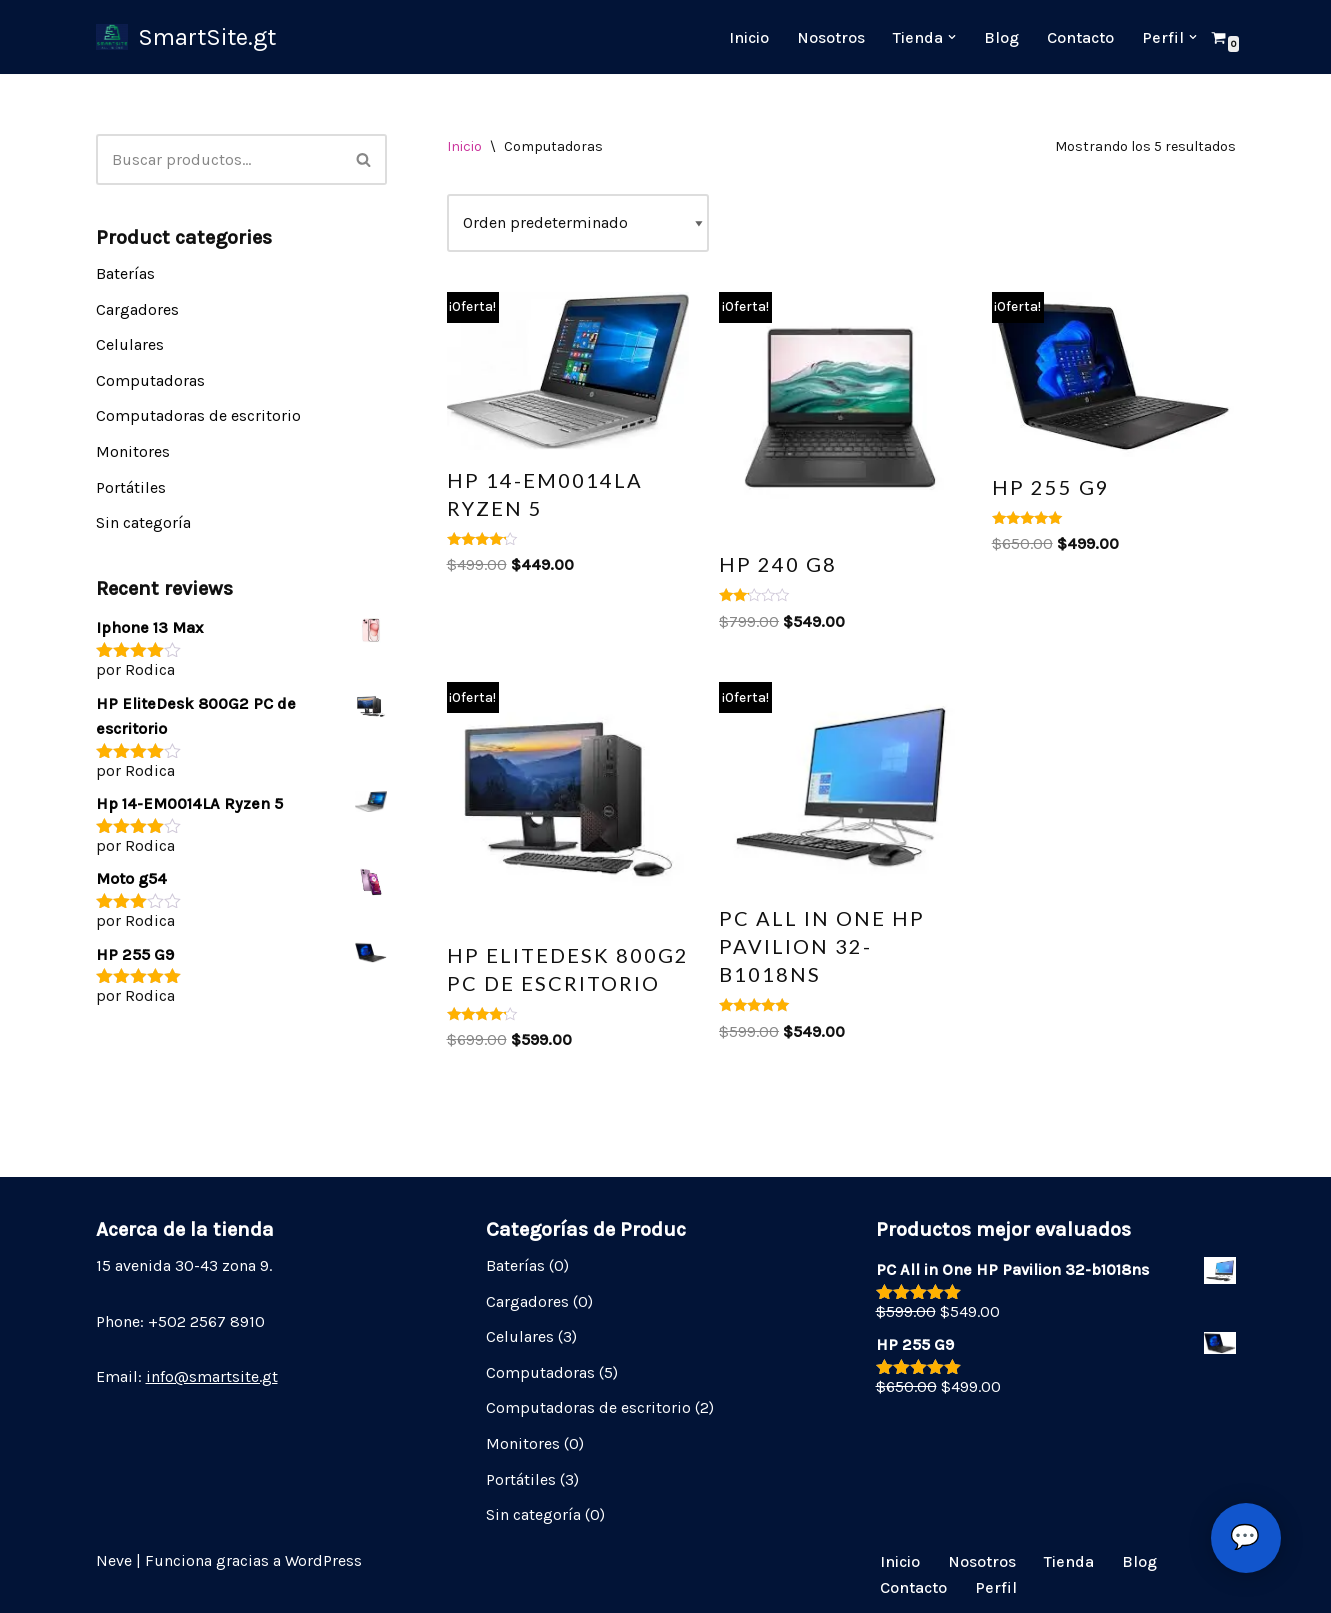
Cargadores (137, 309)
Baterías (125, 273)
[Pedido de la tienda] (578, 223)
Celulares (130, 344)
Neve (114, 1560)
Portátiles (131, 487)
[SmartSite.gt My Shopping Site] (186, 37)
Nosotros (831, 37)
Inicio (749, 37)
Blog (1001, 37)
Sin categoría (143, 522)
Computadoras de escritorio (198, 415)
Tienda (1069, 1561)
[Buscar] (219, 159)
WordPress (323, 1560)
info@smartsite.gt (212, 1376)
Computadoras (150, 380)
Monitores (133, 451)
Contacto (1080, 37)
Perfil (996, 1587)
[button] (952, 37)
